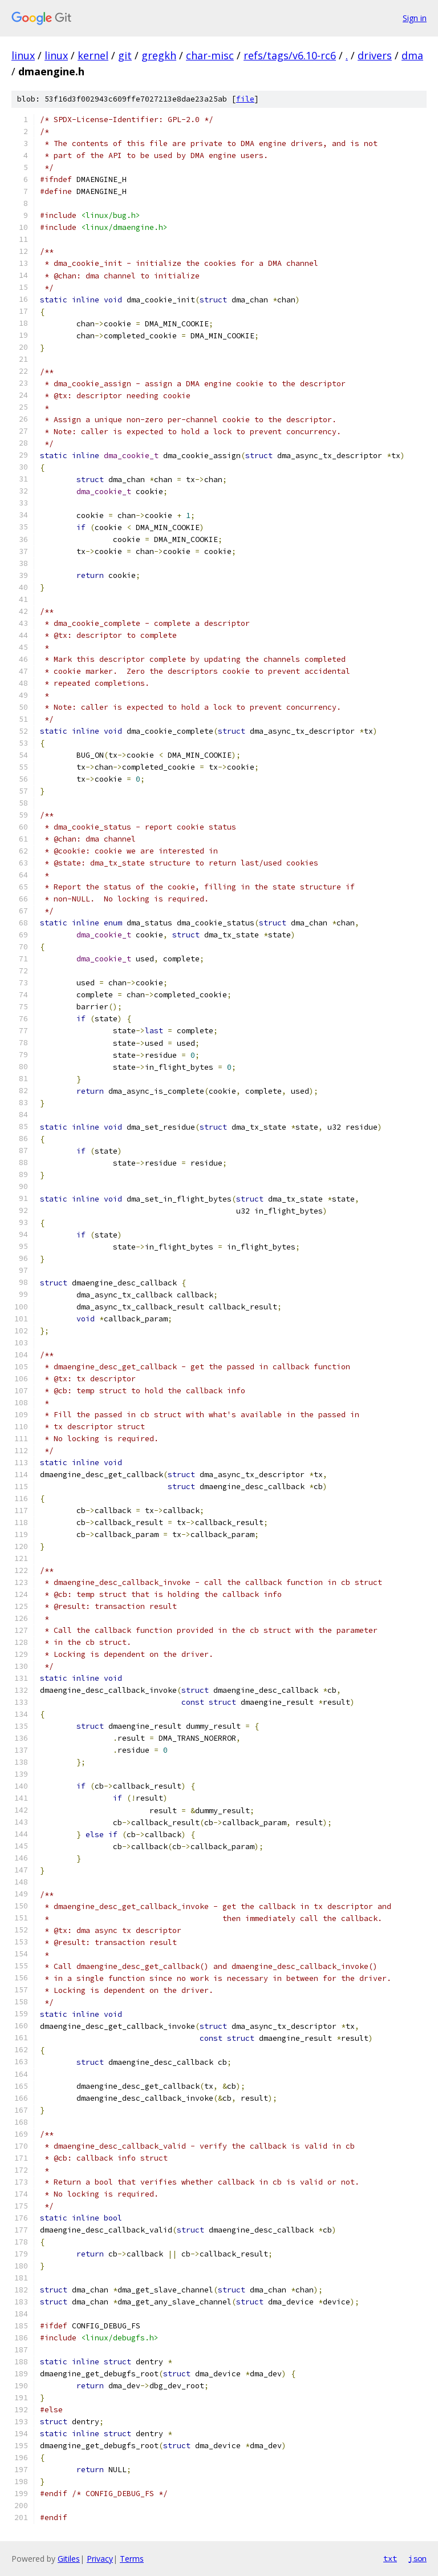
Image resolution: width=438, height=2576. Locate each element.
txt (390, 2558)
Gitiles (69, 2558)
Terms (132, 2558)
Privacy (100, 2558)
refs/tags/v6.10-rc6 (290, 55)
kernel (93, 55)
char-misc (210, 55)
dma (412, 55)
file (245, 99)
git (125, 55)
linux (23, 55)
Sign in (415, 18)
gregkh (158, 55)
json (417, 2558)
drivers (375, 55)
